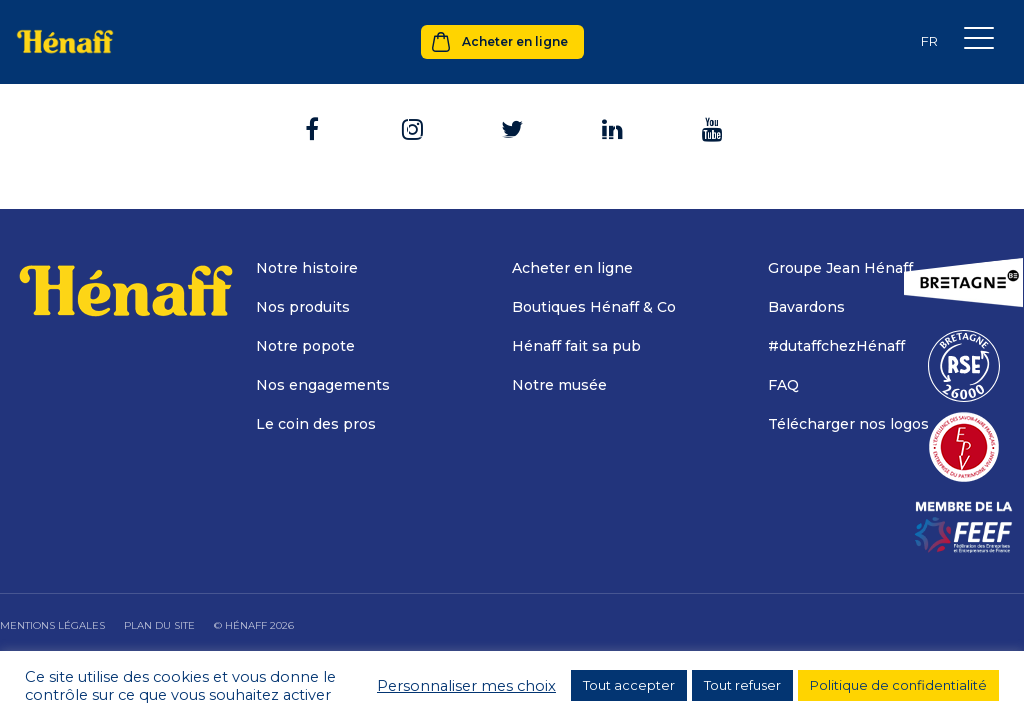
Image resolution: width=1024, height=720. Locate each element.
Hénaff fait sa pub (576, 346)
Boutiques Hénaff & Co (594, 307)
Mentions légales (52, 625)
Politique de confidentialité (898, 685)
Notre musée (559, 385)
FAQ (783, 385)
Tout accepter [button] (629, 685)
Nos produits (303, 307)
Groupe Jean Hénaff (840, 268)
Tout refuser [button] (742, 685)
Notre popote (305, 346)
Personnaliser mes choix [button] (466, 686)
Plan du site (159, 625)
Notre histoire (307, 268)
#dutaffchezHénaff (836, 346)
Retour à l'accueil (512, 114)
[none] (929, 41)
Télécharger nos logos (848, 424)
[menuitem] (929, 41)
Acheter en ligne (515, 41)
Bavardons (806, 307)
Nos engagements (323, 385)
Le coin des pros (316, 424)
